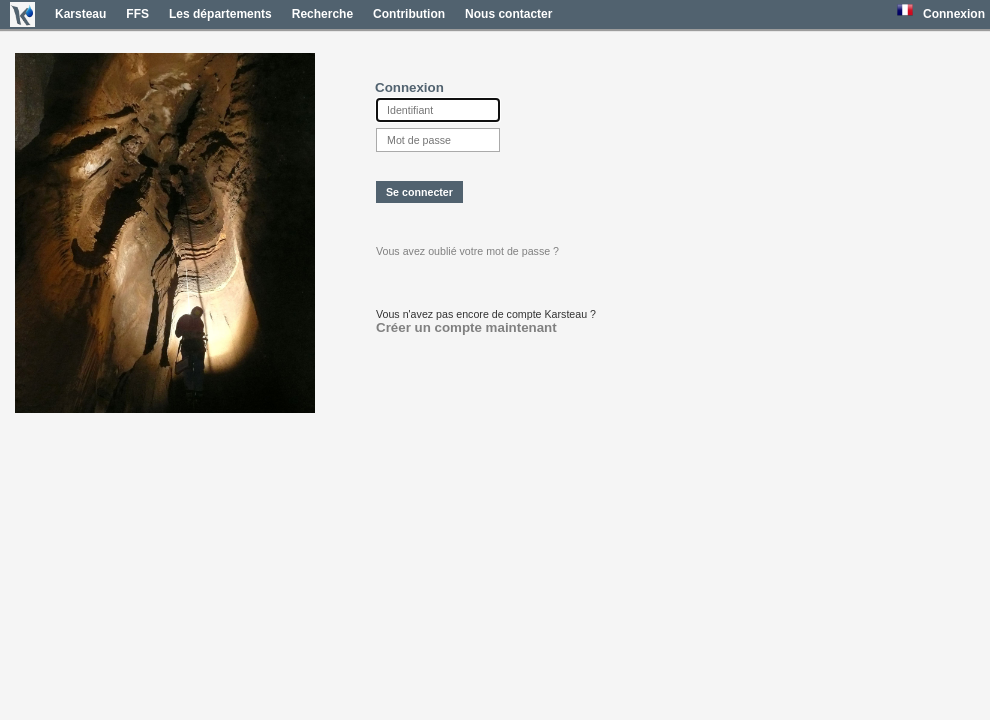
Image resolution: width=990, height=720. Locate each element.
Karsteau (80, 14)
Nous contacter (508, 14)
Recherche (322, 14)
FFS (137, 14)
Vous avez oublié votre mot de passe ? (467, 251)
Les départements (220, 14)
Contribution (409, 14)
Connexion (954, 14)
